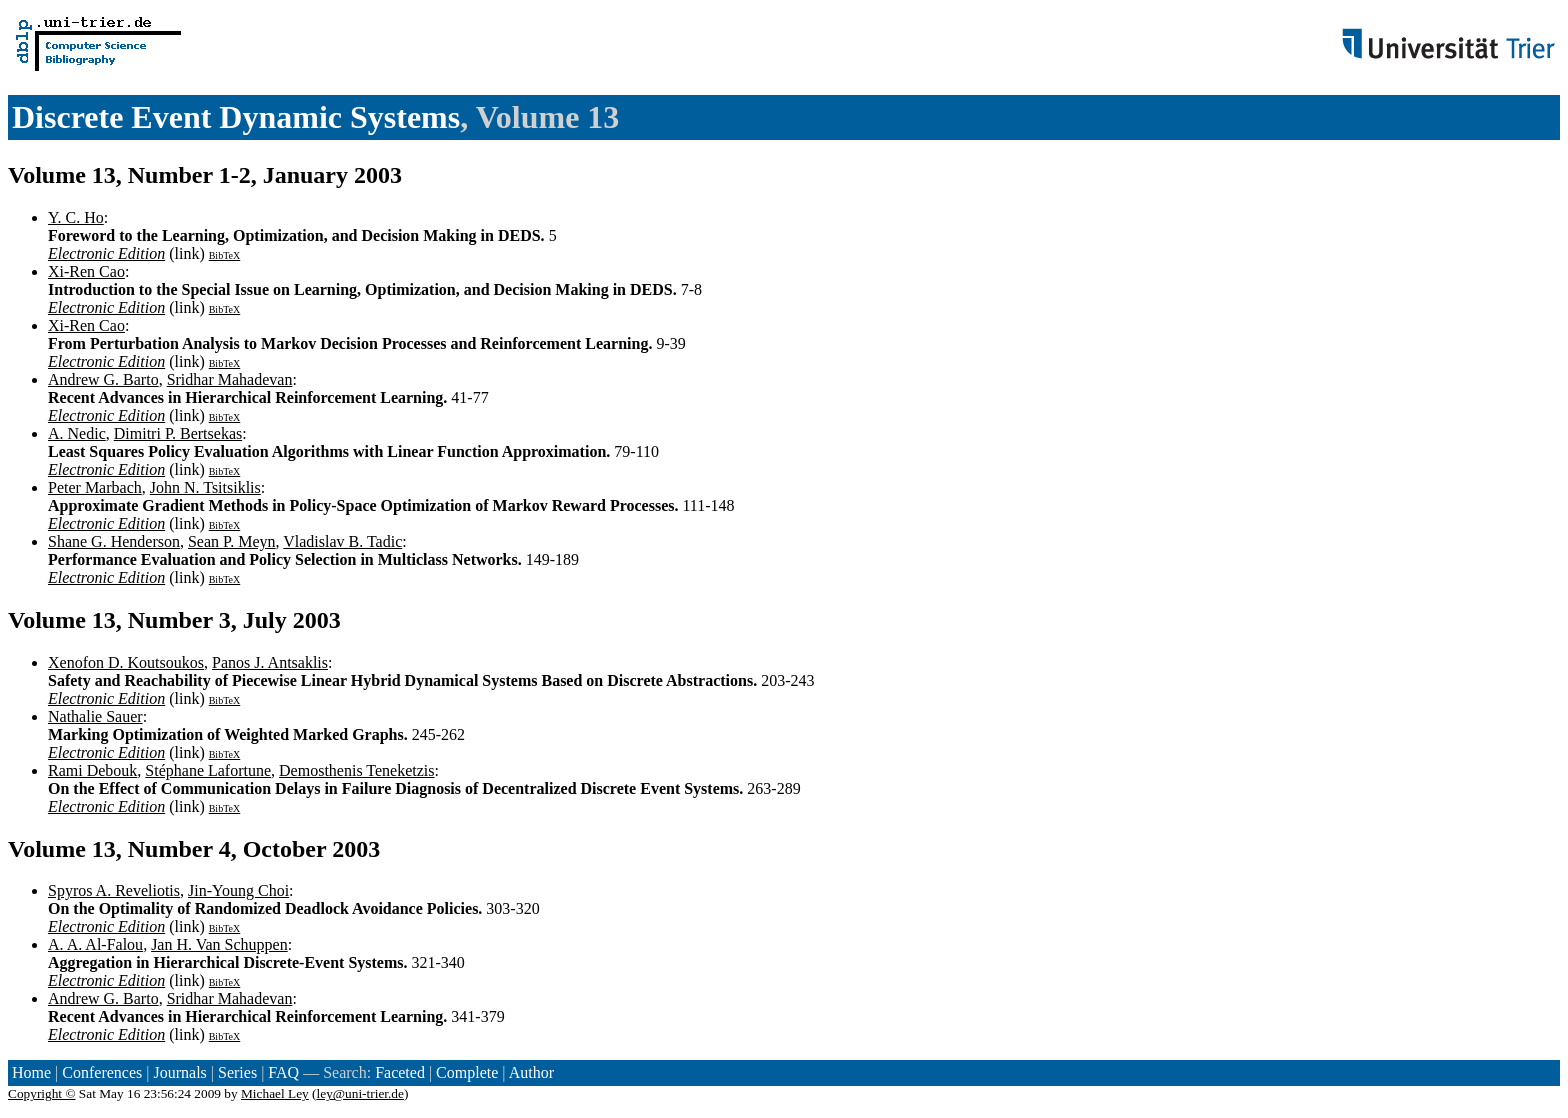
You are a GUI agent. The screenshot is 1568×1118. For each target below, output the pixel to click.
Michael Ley (275, 1093)
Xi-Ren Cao (86, 271)
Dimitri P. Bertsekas (178, 433)
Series (237, 1072)
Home (31, 1072)
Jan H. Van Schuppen (219, 944)
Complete (467, 1072)
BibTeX (225, 255)
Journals (179, 1072)
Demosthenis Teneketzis (356, 770)
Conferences (102, 1072)
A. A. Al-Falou (95, 944)
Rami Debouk (92, 770)
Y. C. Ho (76, 217)
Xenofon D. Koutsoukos (126, 662)
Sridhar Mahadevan (230, 379)
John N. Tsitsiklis (205, 487)
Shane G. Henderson (114, 541)
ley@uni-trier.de (360, 1093)
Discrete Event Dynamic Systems (236, 117)
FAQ (283, 1072)
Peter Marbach (95, 487)
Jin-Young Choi (238, 890)
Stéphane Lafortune (208, 770)
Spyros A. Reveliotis (114, 890)
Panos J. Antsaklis (270, 662)
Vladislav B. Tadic (342, 541)
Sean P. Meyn (232, 541)
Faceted (400, 1072)
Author (531, 1072)
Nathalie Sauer (95, 716)
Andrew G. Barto (103, 379)
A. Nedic (77, 433)
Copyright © (42, 1093)
